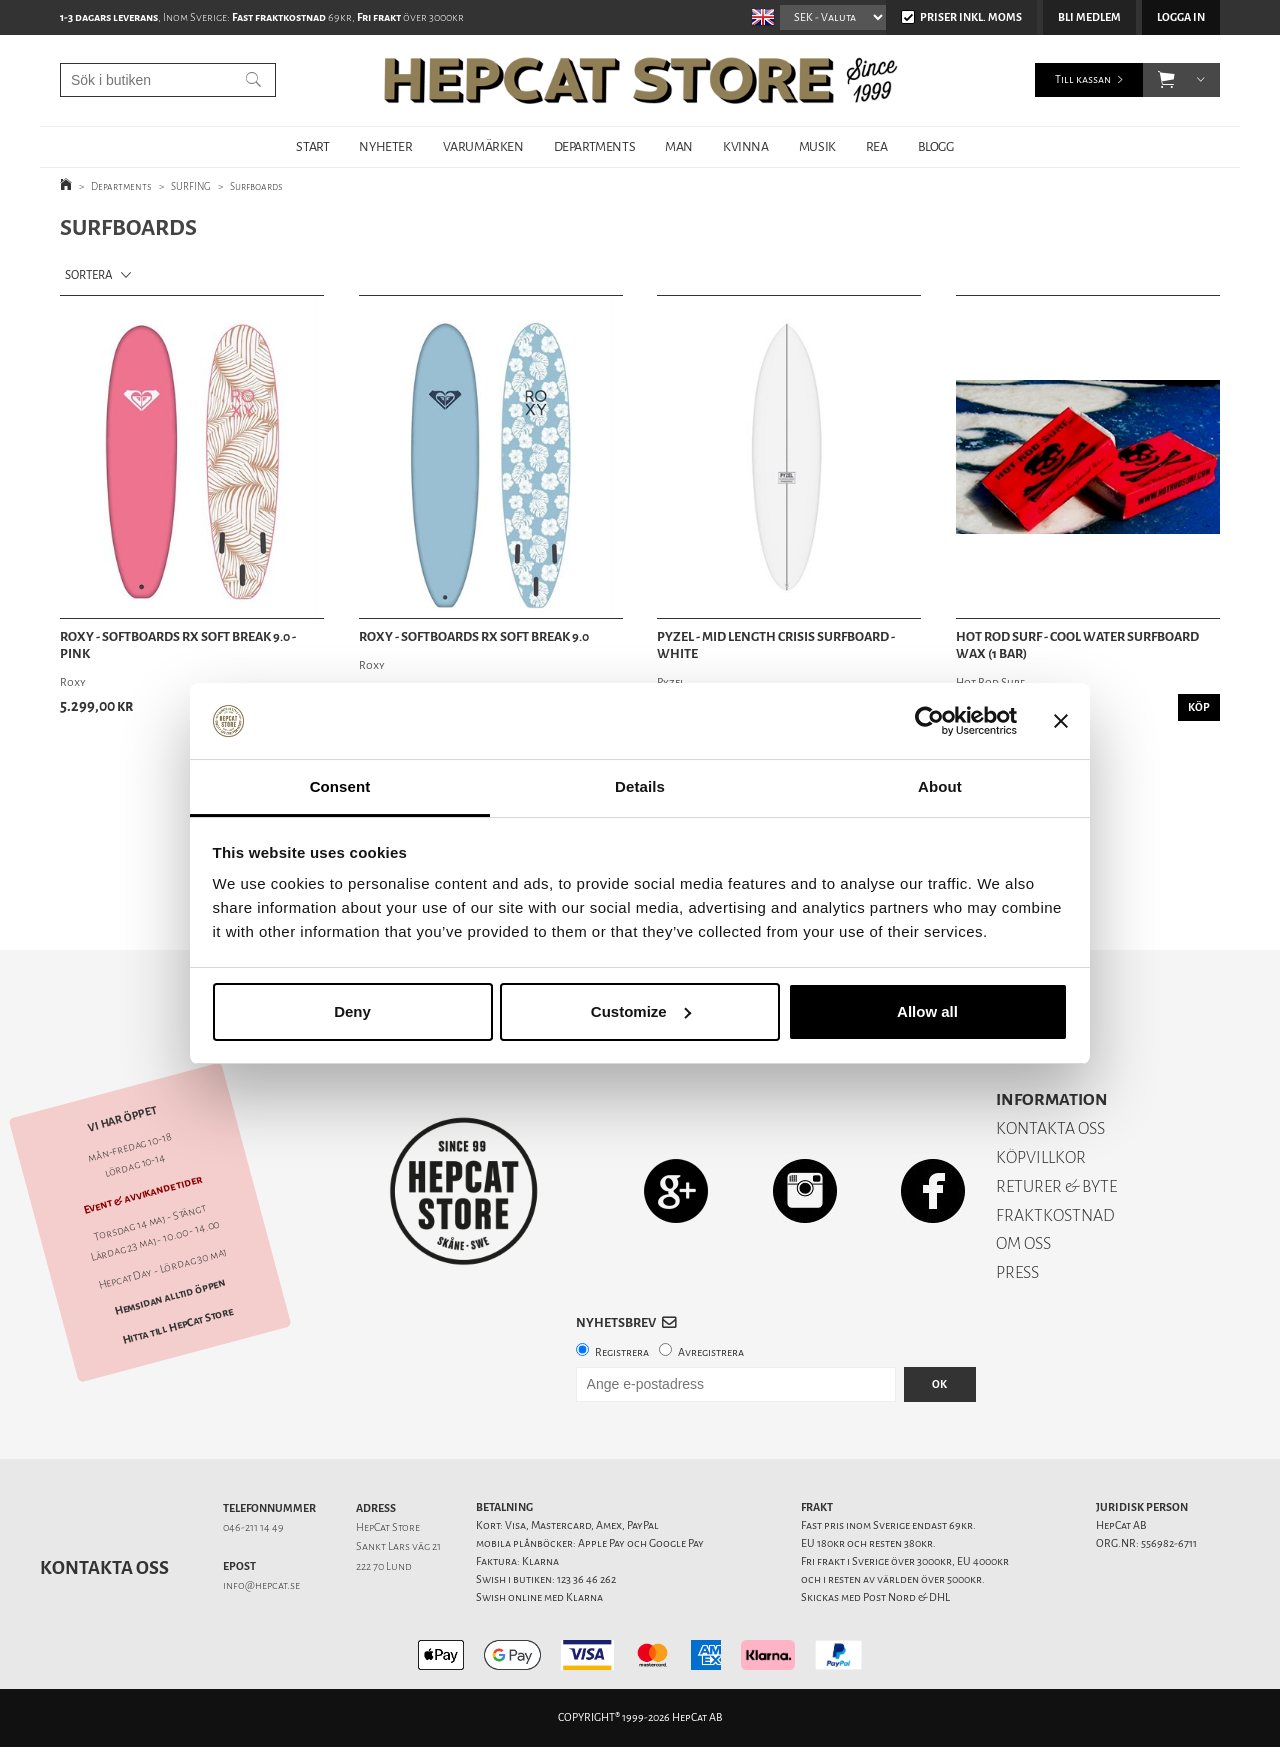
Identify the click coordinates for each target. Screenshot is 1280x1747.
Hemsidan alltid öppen (170, 1298)
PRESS (1017, 1272)
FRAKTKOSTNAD (1055, 1215)
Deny (352, 1011)
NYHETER (385, 146)
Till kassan (1083, 79)
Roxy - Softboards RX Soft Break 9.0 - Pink (178, 645)
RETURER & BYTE (1056, 1186)
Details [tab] (640, 786)
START (312, 146)
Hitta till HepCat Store (178, 1326)
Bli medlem (1089, 17)
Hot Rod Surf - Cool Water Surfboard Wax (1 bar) (1077, 645)
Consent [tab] (340, 786)
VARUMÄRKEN (483, 146)
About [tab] (940, 786)
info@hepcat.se (261, 1585)
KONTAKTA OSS (1050, 1128)
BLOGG (936, 146)
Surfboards (256, 186)
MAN (679, 146)
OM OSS (1023, 1243)
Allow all (927, 1011)
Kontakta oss (104, 1568)
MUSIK (817, 146)
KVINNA (746, 146)
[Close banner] (1061, 721)
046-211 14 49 (253, 1527)
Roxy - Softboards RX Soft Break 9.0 (474, 637)
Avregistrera (711, 1352)
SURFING (191, 186)
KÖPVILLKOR (1041, 1157)
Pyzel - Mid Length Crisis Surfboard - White (776, 645)
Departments (121, 186)
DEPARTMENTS (595, 146)
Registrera (622, 1352)
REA (877, 146)
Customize (641, 1011)
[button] (1166, 80)
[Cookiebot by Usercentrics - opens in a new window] (929, 721)
